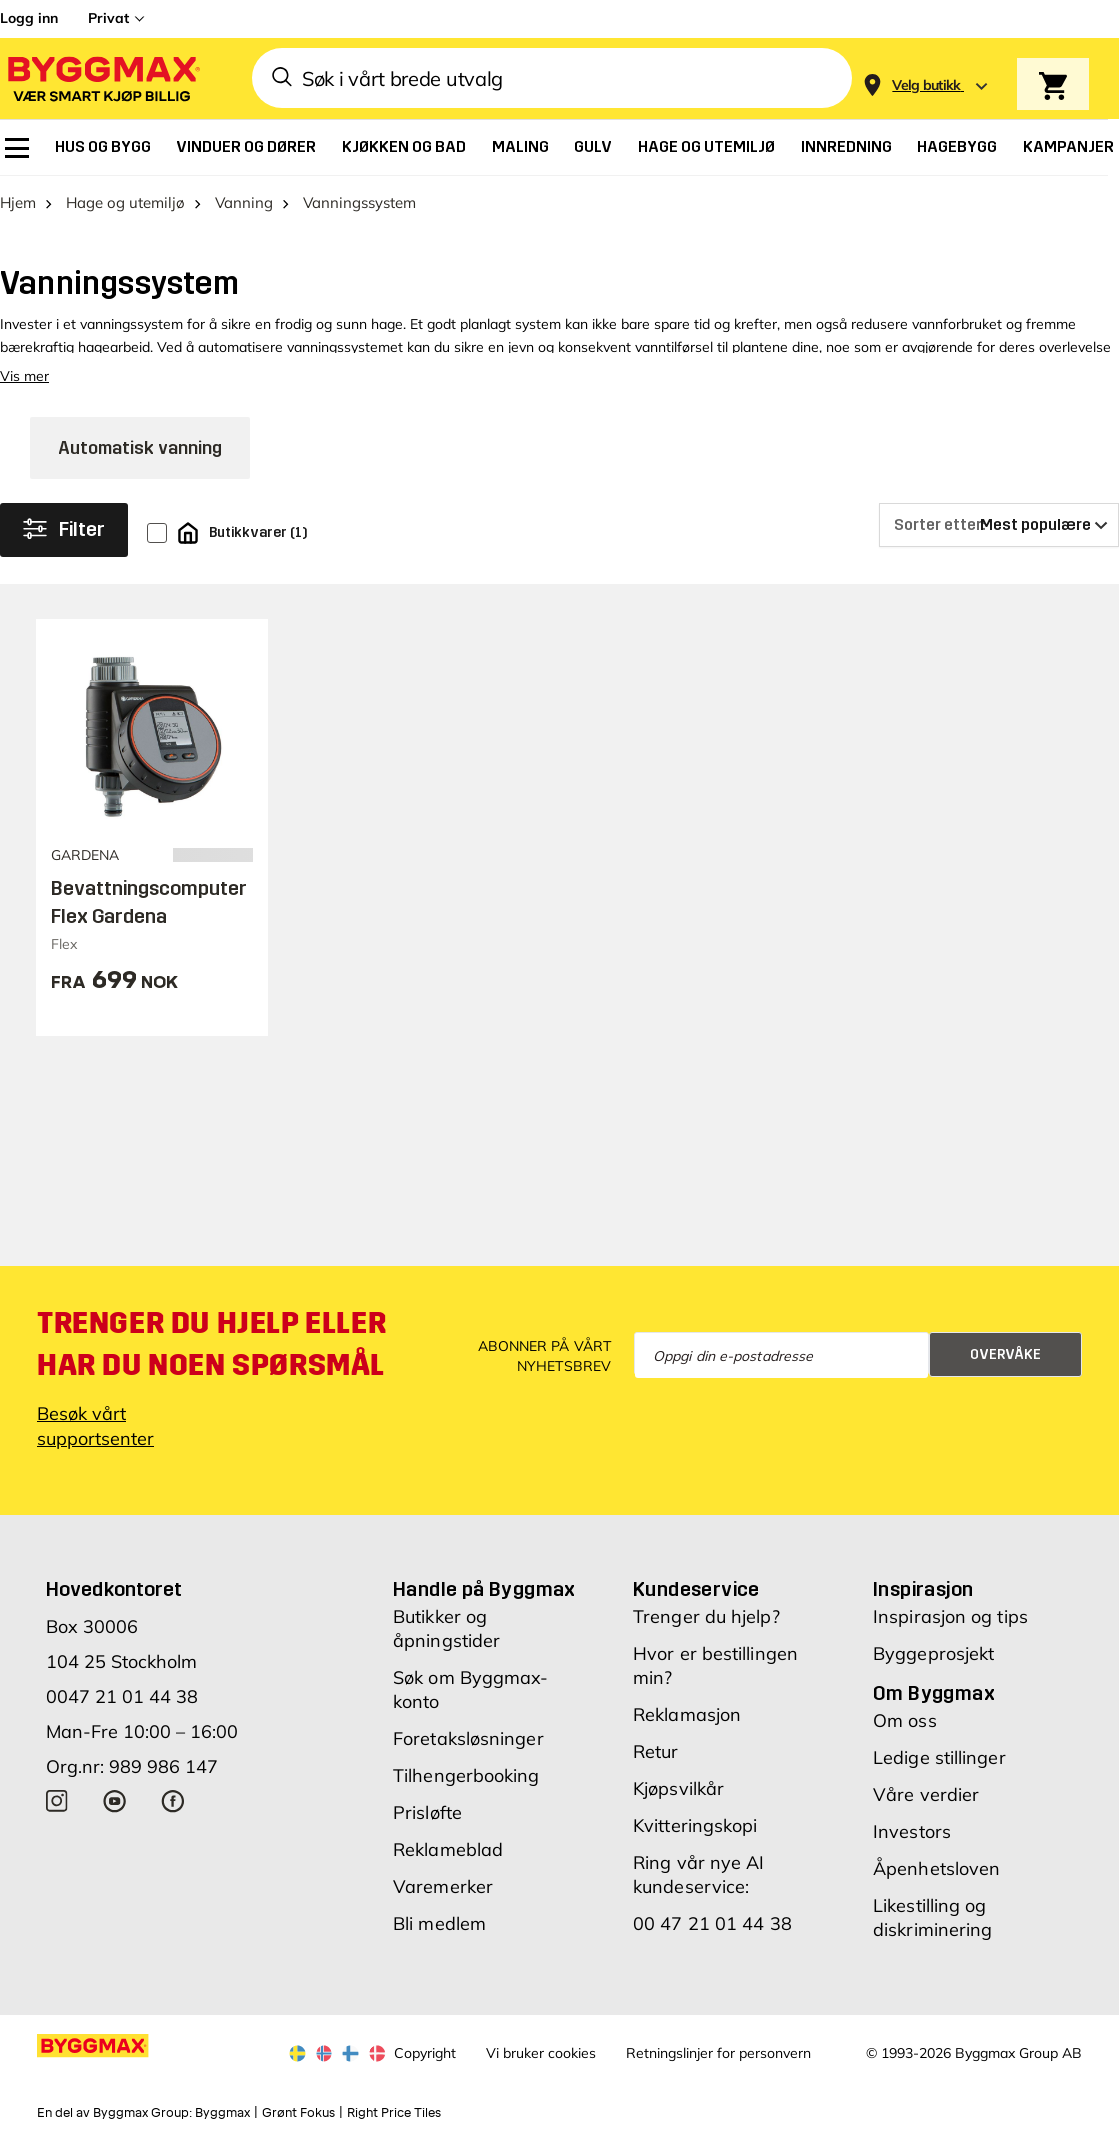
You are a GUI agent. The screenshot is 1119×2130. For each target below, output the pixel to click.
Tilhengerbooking (466, 1775)
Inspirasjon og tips (950, 1616)
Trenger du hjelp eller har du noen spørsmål (211, 1344)
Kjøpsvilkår (678, 1788)
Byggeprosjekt (933, 1653)
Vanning (244, 202)
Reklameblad (448, 1849)
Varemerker (443, 1886)
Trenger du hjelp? (706, 1616)
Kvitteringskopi (695, 1825)
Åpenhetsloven (936, 1868)
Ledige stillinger (939, 1757)
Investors (912, 1831)
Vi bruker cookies (541, 2053)
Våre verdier (926, 1794)
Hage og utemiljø (125, 202)
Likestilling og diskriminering (932, 1917)
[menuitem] (17, 148)
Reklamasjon (687, 1714)
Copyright (425, 2053)
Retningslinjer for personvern (718, 2053)
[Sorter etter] (999, 525)
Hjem (18, 202)
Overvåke (1005, 1354)
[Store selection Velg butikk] (926, 85)
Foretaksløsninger (468, 1738)
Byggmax (222, 2113)
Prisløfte (427, 1812)
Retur (656, 1751)
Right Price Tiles (394, 2113)
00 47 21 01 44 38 (712, 1923)
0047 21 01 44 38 (122, 1696)
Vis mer (24, 376)
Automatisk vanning (140, 448)
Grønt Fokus (298, 2113)
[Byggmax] (102, 78)
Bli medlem (439, 1923)
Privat (108, 18)
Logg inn (29, 18)
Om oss (905, 1720)
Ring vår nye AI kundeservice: (699, 1874)
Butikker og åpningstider (446, 1628)
